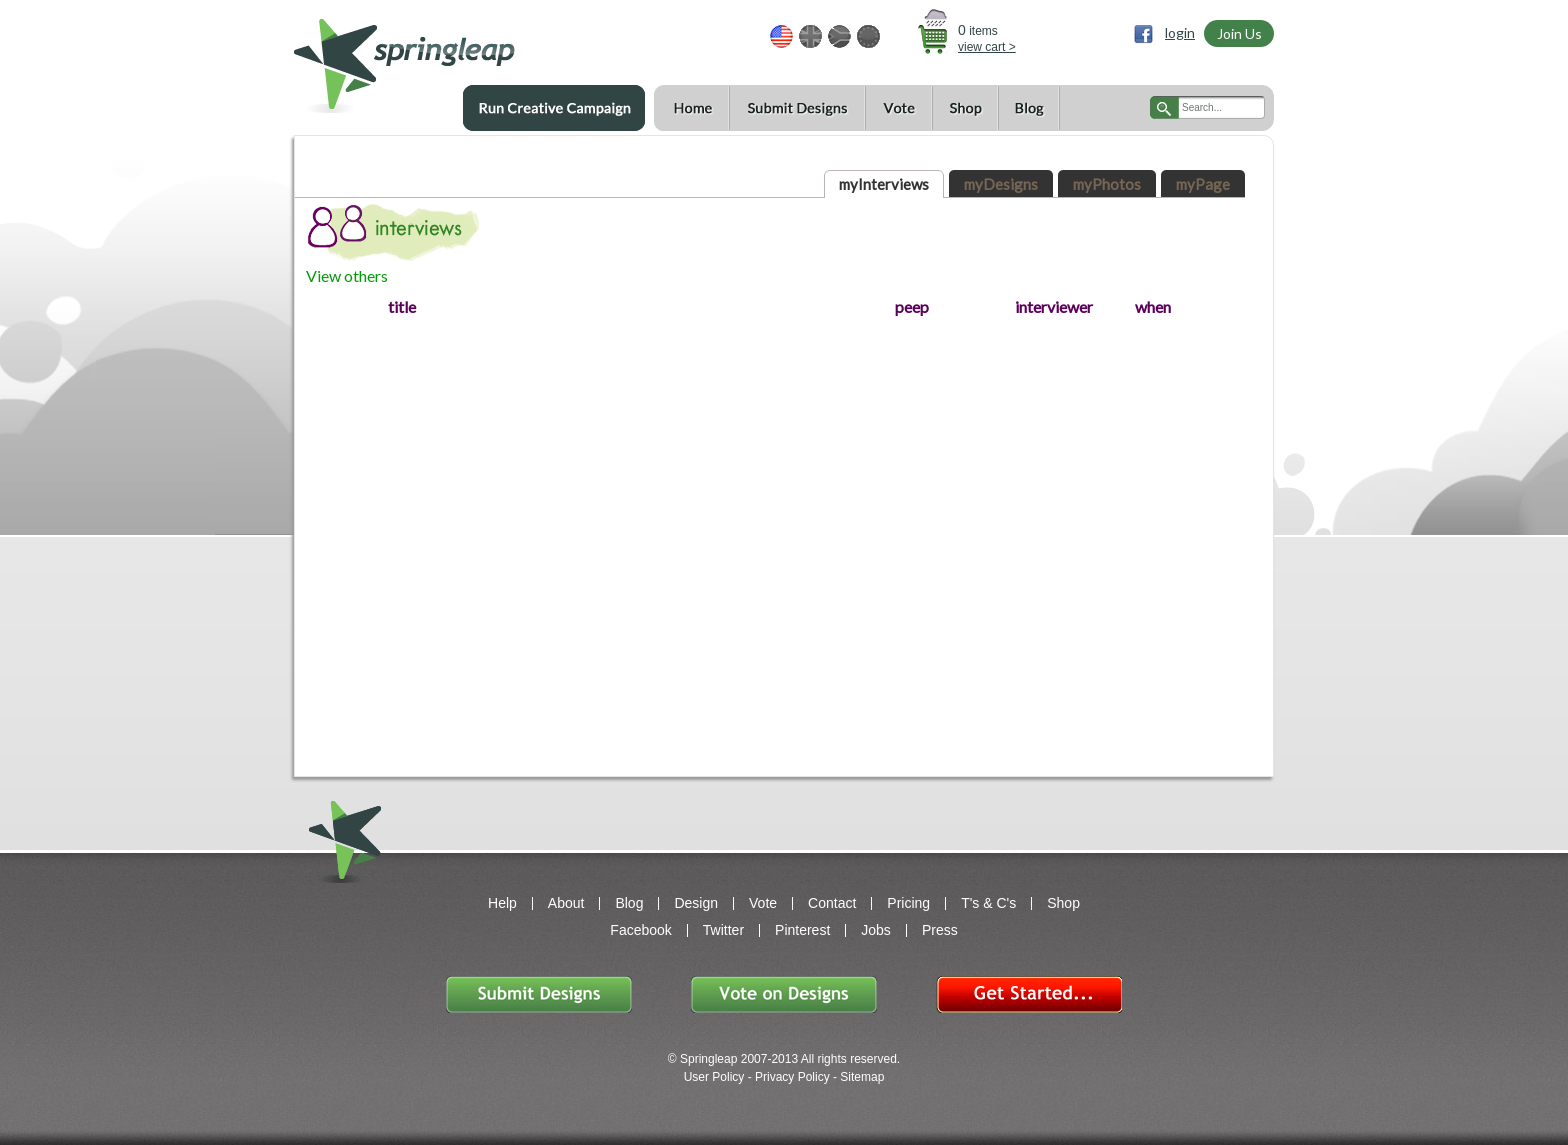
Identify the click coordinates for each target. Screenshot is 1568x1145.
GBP (810, 36)
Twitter (723, 930)
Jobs (876, 930)
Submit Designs (797, 108)
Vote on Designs (784, 994)
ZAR (839, 36)
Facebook (640, 930)
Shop (965, 108)
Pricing (908, 903)
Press (940, 930)
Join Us (1239, 33)
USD (781, 36)
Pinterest (802, 930)
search (1164, 107)
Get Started (1029, 994)
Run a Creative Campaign (554, 108)
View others (347, 275)
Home (691, 108)
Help (502, 903)
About (566, 903)
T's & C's (988, 903)
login (1180, 32)
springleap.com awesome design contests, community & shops (463, 56)
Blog (1029, 108)
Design (696, 903)
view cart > (987, 47)
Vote (898, 108)
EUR (868, 36)
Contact (832, 903)
